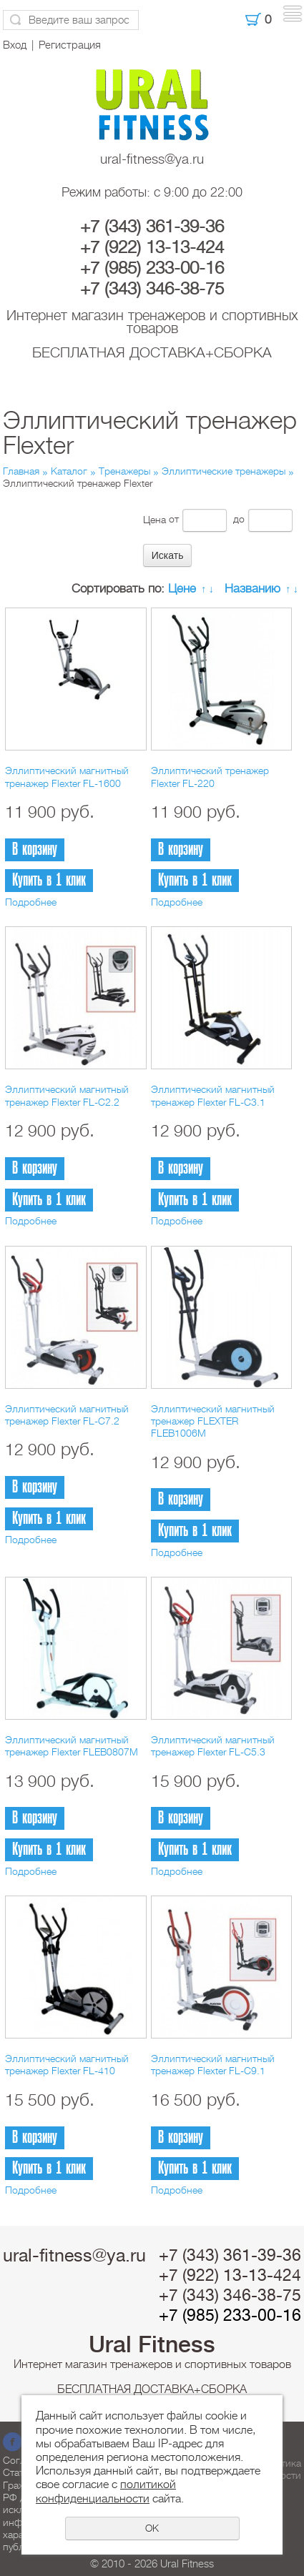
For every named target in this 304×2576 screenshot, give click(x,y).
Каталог (69, 471)
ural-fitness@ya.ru (152, 159)
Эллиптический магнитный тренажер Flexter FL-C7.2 (67, 1415)
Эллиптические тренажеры (223, 471)
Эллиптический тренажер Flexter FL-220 (210, 776)
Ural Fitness (152, 2344)
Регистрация (70, 45)
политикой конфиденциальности (106, 2491)
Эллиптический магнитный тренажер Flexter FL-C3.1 (213, 1095)
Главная (21, 471)
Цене (182, 588)
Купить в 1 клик (49, 880)
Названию (252, 588)
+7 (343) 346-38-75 (152, 289)
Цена (154, 519)
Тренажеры (124, 471)
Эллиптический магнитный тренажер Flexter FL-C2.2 (67, 1095)
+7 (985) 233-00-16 (152, 268)
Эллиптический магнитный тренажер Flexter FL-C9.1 (213, 2064)
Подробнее (31, 902)
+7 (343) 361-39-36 (152, 227)
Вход (14, 45)
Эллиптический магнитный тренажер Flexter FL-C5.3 (213, 1746)
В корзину (34, 849)
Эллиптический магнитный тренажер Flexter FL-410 (67, 2064)
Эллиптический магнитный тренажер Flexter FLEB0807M (71, 1746)
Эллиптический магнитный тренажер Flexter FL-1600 (67, 776)
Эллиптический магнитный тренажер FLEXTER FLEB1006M (213, 1421)
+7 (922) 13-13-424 (152, 247)
